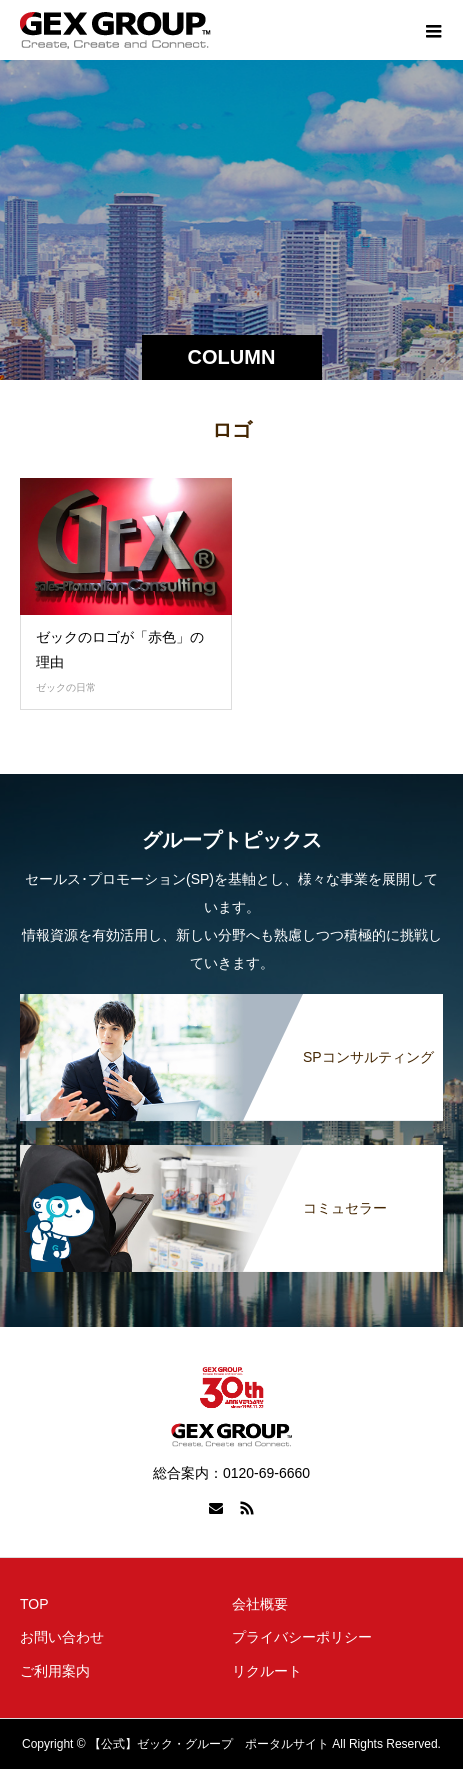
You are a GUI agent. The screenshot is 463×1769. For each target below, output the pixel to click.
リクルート (267, 1671)
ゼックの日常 (66, 687)
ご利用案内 (55, 1671)
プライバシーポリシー (302, 1637)
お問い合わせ (62, 1637)
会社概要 (260, 1604)
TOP (34, 1604)
